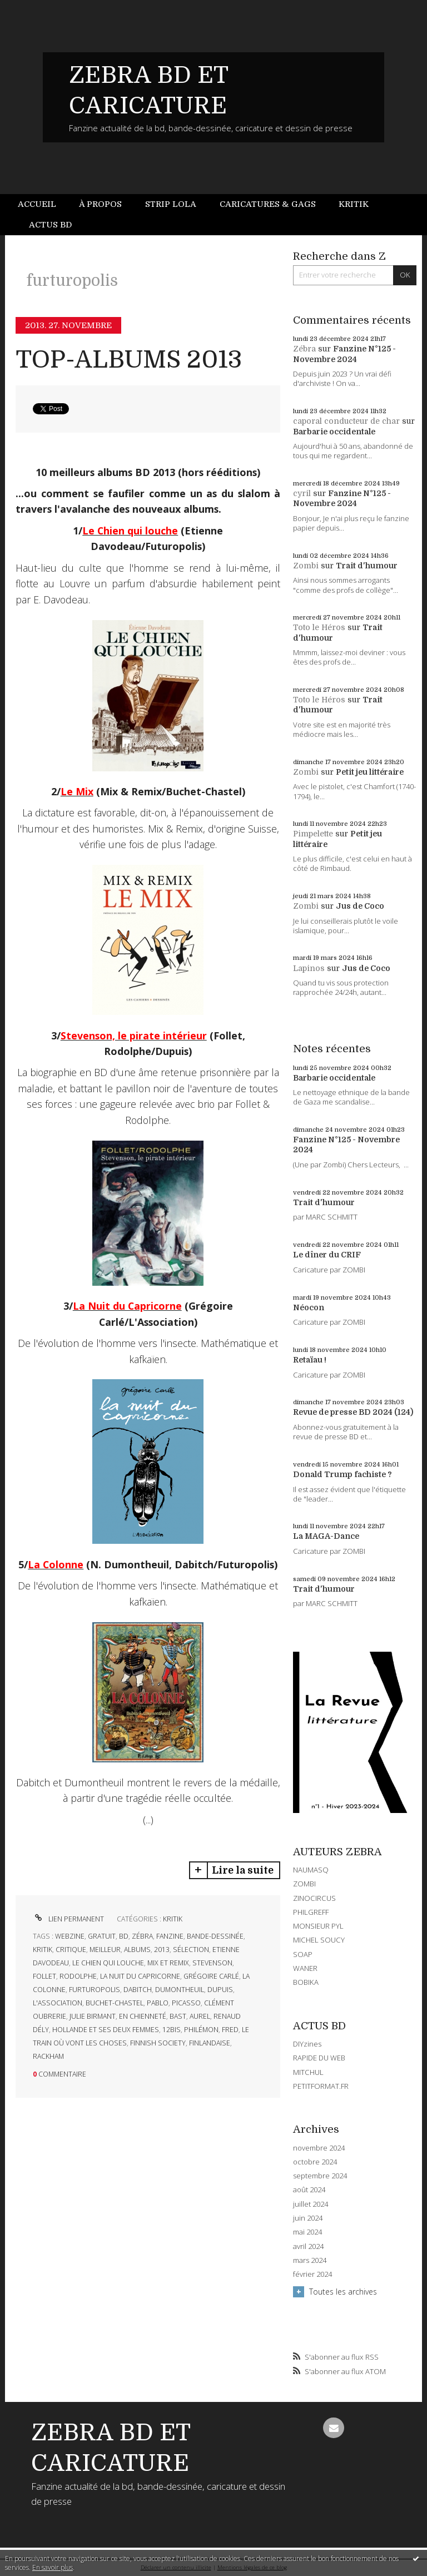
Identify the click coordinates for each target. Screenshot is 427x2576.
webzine (70, 1936)
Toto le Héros (319, 627)
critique (71, 1949)
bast (178, 2016)
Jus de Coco (360, 905)
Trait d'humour (367, 565)
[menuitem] (43, 204)
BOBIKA (306, 1982)
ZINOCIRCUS (314, 1898)
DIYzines (307, 2044)
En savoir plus (52, 2567)
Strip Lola (170, 204)
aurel (200, 2016)
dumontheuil (179, 1989)
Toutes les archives (343, 2291)
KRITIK (172, 1919)
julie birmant (92, 2016)
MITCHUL (308, 2072)
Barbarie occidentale (334, 431)
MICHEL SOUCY (319, 1940)
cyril (302, 493)
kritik (42, 1949)
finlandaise (209, 2043)
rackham (48, 2056)
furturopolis (94, 1989)
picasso (186, 2003)
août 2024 (309, 2189)
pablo (157, 2003)
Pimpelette (313, 833)
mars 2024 (309, 2260)
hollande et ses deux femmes (105, 2029)
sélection (191, 1949)
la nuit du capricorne (140, 1976)
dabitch (137, 1989)
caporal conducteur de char (346, 421)
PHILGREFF (311, 1912)
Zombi (306, 565)
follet (44, 1976)
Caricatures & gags (268, 204)
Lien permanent (68, 1919)
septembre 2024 (320, 2176)
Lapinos (309, 968)
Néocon (308, 1307)
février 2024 (312, 2274)
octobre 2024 (315, 2162)
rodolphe (78, 1976)
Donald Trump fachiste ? (342, 1474)
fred (230, 2029)
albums (137, 1949)
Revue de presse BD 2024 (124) (353, 1412)
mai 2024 (307, 2232)
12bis (171, 2029)
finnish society (158, 2043)
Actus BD (50, 225)
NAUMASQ (311, 1870)
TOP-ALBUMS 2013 (129, 359)
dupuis (220, 1989)
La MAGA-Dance (326, 1536)
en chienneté (142, 2016)
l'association (57, 2003)
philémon (201, 2029)
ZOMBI (304, 1884)
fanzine (169, 1936)
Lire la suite (243, 1870)
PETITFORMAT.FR (321, 2086)
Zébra (304, 348)
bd (123, 1936)
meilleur (105, 1949)
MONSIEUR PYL (318, 1926)
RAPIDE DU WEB (319, 2058)
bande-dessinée (215, 1936)
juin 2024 (307, 2218)
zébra (142, 1936)
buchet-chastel (114, 2003)
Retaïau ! (309, 1359)
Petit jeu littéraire (370, 771)
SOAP (302, 1954)
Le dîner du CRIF (327, 1254)
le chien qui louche (108, 1963)
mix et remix (168, 1963)
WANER (305, 1968)
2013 (162, 1949)
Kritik (354, 204)
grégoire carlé (211, 1976)
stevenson (212, 1963)
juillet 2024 (310, 2204)
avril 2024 (308, 2246)
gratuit (102, 1936)
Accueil (37, 204)
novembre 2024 (319, 2148)
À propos (100, 204)
